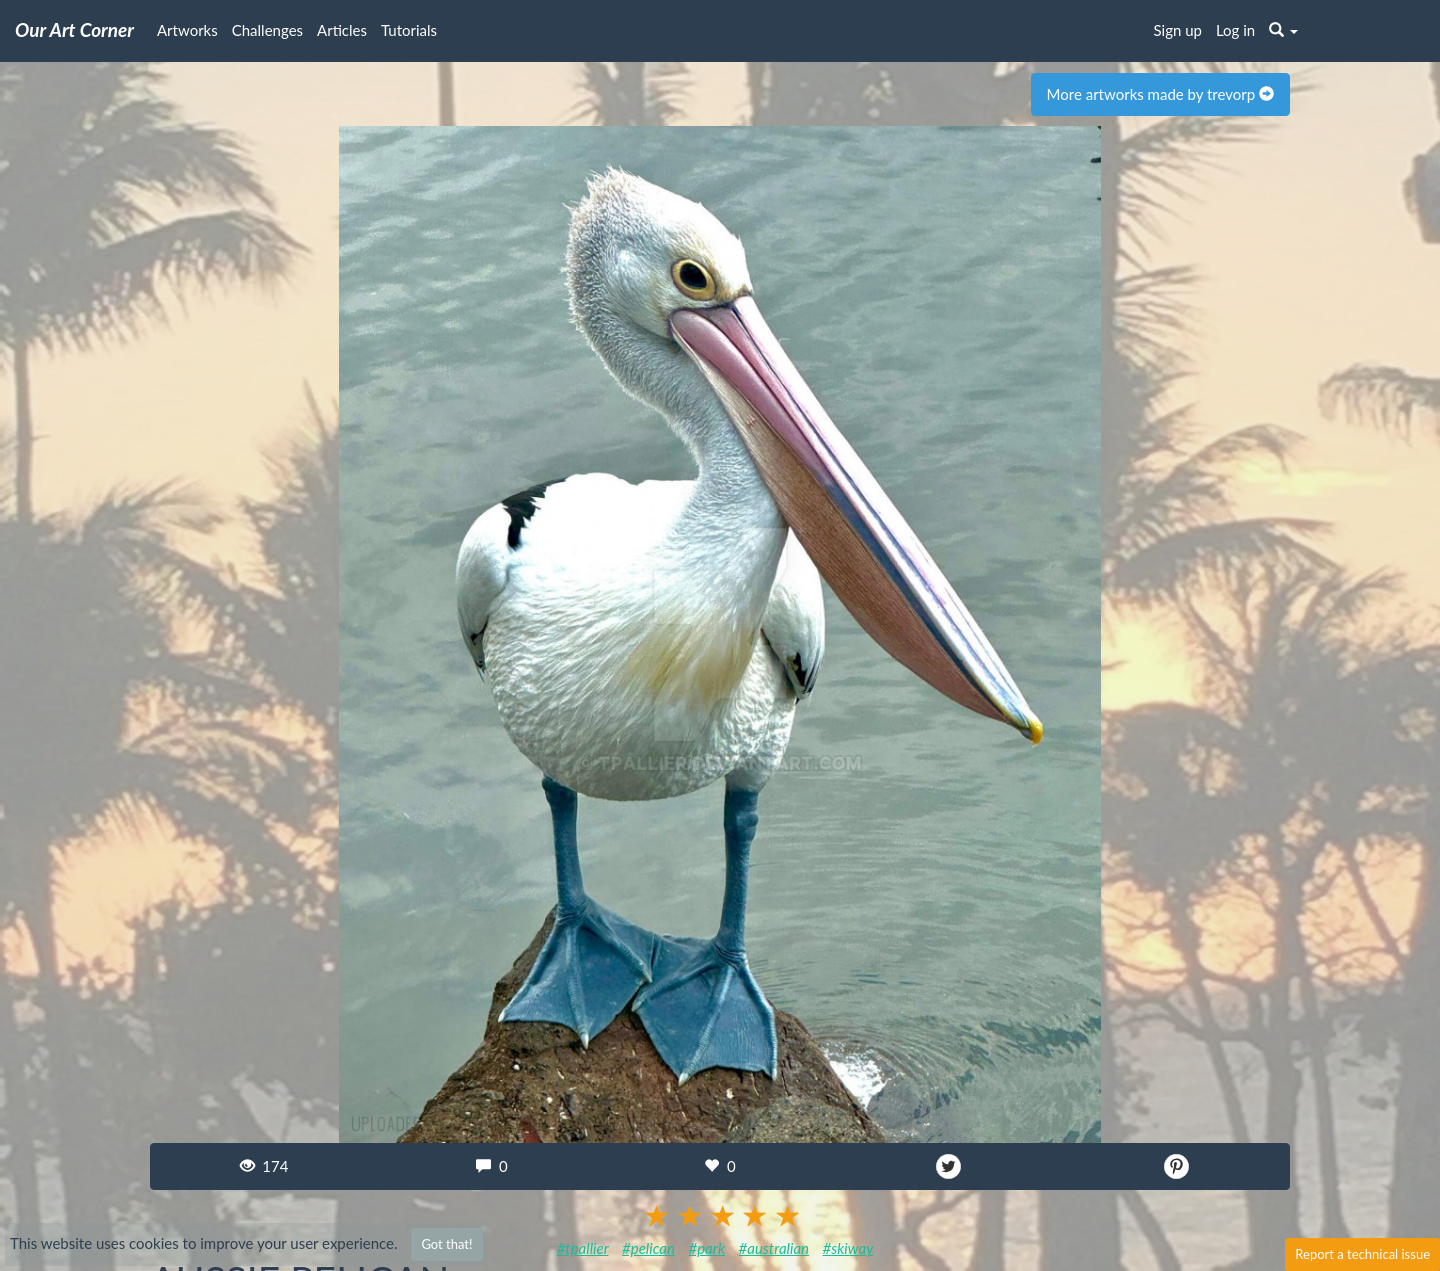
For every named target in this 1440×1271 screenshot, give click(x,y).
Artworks (187, 30)
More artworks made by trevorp (1160, 94)
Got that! (446, 1244)
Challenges (267, 30)
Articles (342, 30)
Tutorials (409, 30)
